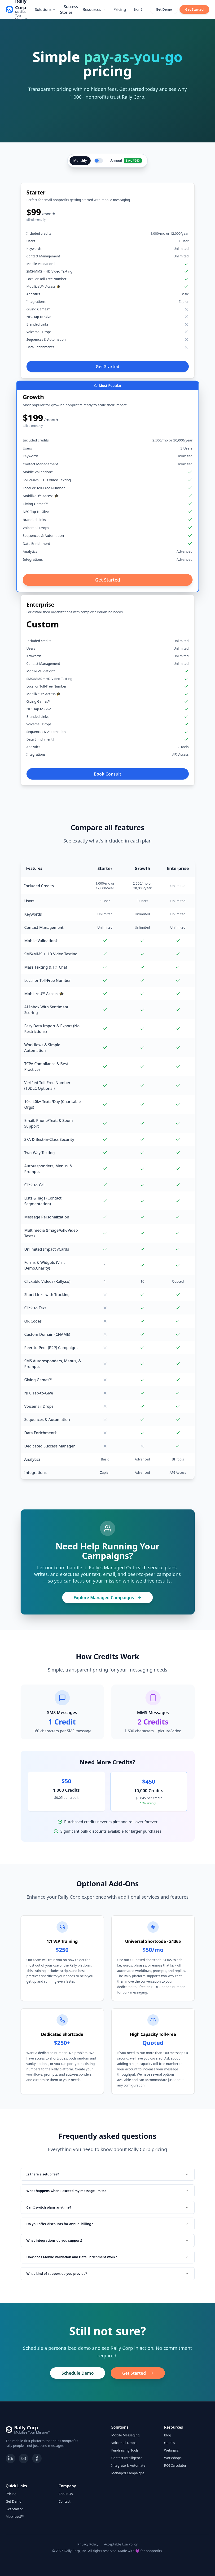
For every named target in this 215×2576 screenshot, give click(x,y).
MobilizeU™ (15, 2516)
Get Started (194, 9)
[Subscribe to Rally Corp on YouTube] (23, 2458)
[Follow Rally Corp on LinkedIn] (10, 2458)
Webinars (171, 2450)
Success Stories (69, 9)
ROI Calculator (175, 2465)
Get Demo (164, 9)
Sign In (139, 9)
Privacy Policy (87, 2544)
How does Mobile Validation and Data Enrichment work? (107, 2257)
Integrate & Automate (128, 2465)
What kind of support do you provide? (107, 2273)
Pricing (120, 9)
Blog (167, 2435)
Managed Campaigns (128, 2473)
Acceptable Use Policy (121, 2544)
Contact (64, 2501)
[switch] (98, 160)
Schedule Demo (77, 2373)
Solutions (45, 9)
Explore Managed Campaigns (107, 1597)
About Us (65, 2494)
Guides (169, 2442)
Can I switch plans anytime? (107, 2207)
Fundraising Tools (125, 2450)
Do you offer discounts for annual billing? (107, 2224)
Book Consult (107, 774)
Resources (94, 9)
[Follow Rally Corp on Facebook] (37, 2458)
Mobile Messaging (125, 2435)
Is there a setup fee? (107, 2174)
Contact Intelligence (126, 2458)
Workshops (173, 2458)
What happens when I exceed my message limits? (107, 2190)
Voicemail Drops (123, 2442)
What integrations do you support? (107, 2240)
